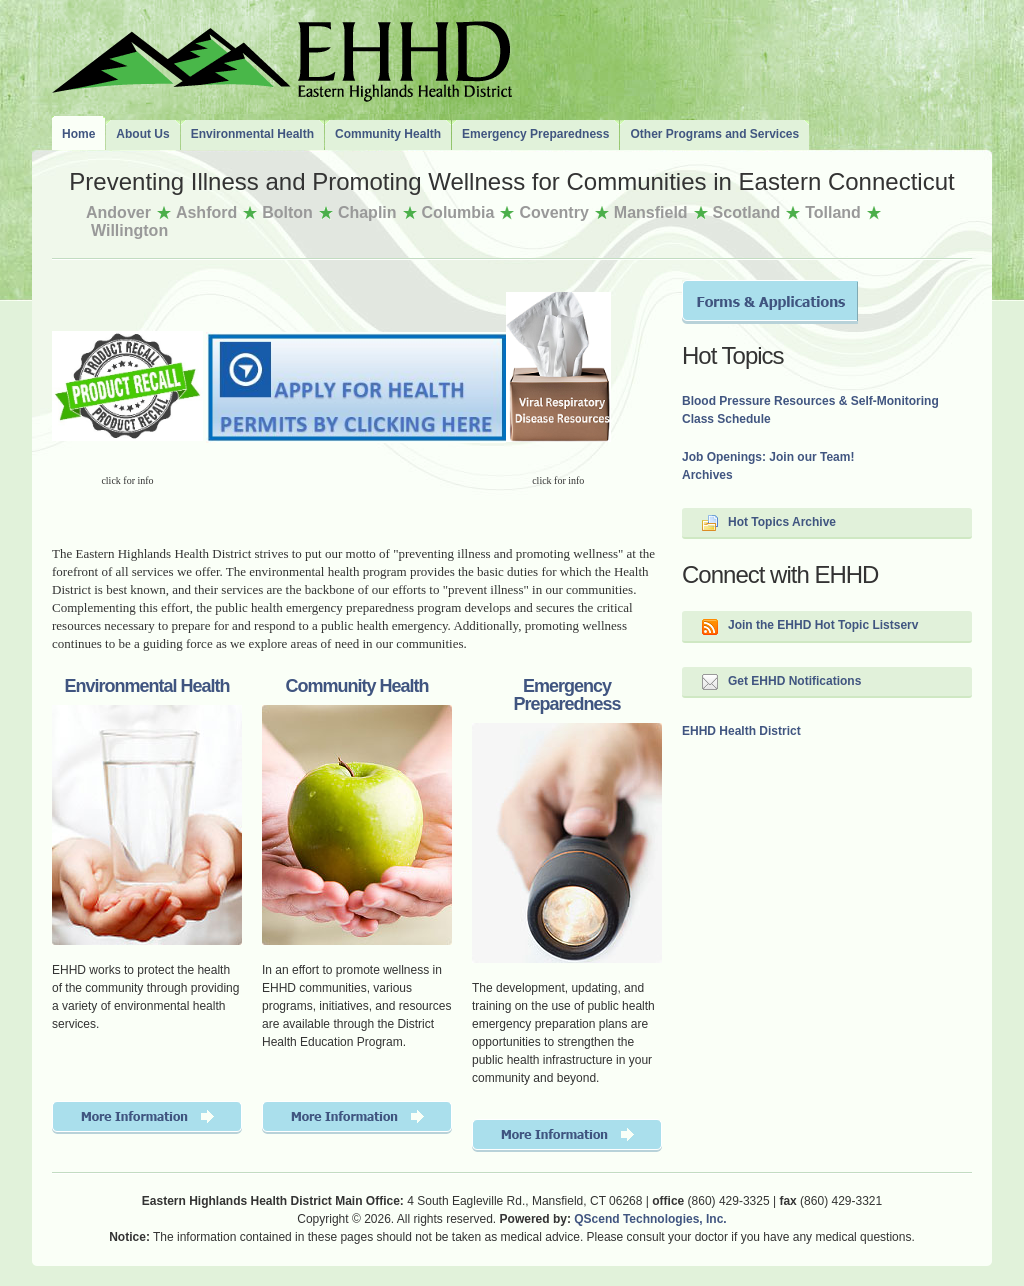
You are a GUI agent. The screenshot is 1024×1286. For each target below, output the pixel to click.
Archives (707, 475)
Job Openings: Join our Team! (768, 457)
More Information (147, 1117)
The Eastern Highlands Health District (282, 57)
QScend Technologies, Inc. (650, 1219)
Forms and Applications (770, 302)
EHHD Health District (741, 731)
